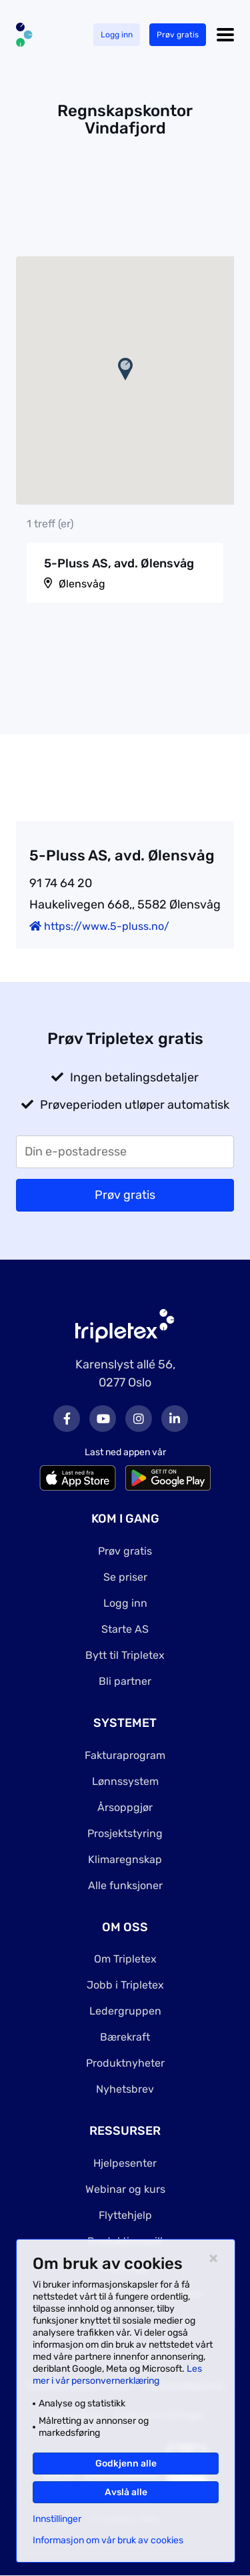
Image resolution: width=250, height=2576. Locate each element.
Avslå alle (126, 2492)
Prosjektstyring (125, 1833)
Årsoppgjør (125, 1807)
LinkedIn (174, 1418)
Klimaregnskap (125, 1859)
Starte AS (125, 1629)
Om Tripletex (125, 1959)
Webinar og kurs (125, 2189)
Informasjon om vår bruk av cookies (108, 2540)
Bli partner (125, 1681)
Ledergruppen (125, 2011)
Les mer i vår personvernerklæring (117, 2374)
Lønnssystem (125, 1781)
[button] (125, 369)
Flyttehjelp (125, 2215)
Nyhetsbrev (125, 2089)
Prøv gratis (178, 34)
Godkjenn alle (126, 2463)
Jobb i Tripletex (125, 1985)
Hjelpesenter (125, 2163)
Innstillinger (57, 2519)
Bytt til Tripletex (125, 1655)
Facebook (66, 1418)
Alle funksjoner (125, 1885)
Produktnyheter (125, 2063)
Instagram (138, 1418)
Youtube (102, 1418)
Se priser (125, 1577)
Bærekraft (125, 2037)
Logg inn (117, 34)
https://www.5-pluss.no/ (99, 926)
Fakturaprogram (125, 1755)
